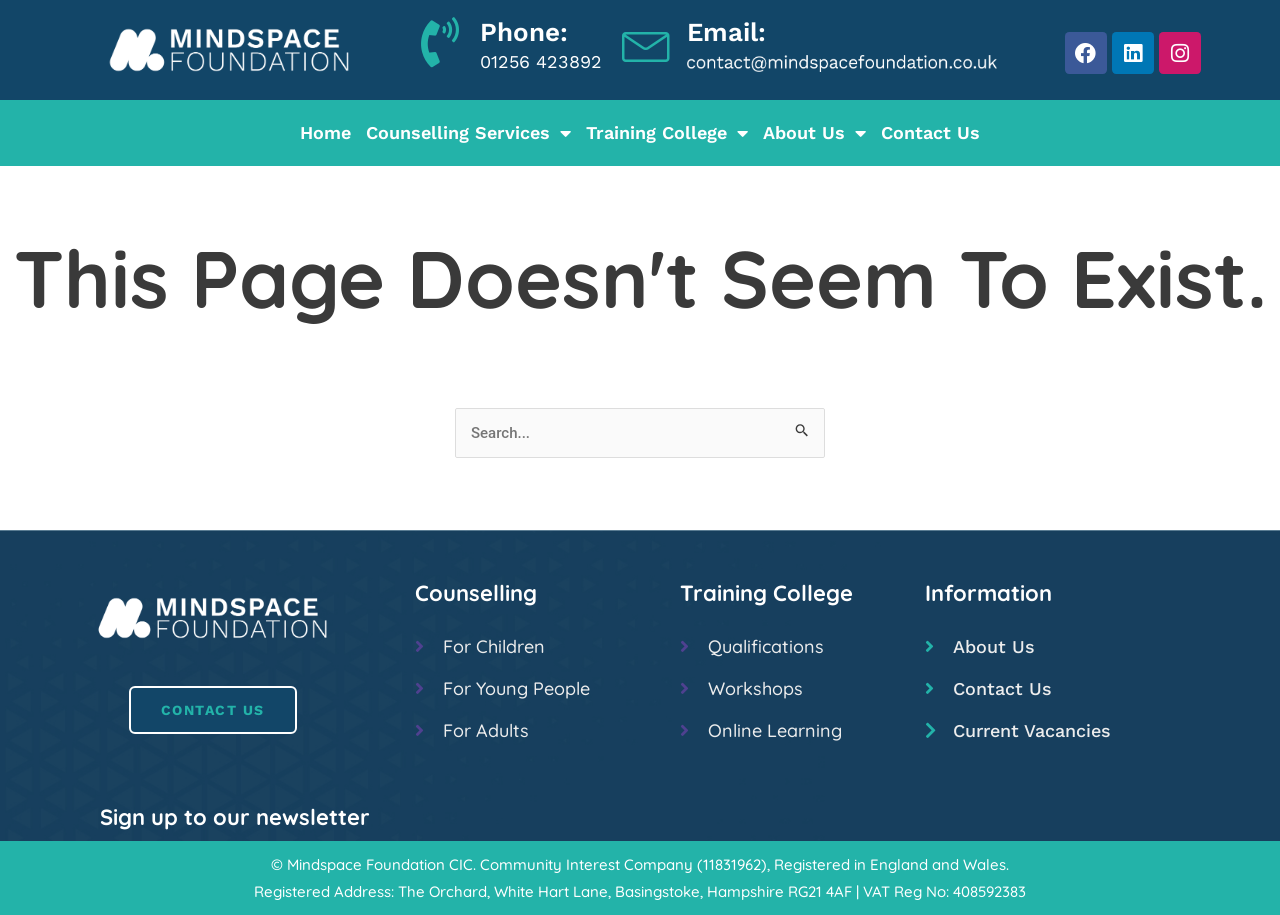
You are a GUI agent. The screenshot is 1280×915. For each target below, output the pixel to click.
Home (325, 132)
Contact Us (930, 132)
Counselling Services (468, 133)
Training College (667, 133)
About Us (814, 133)
